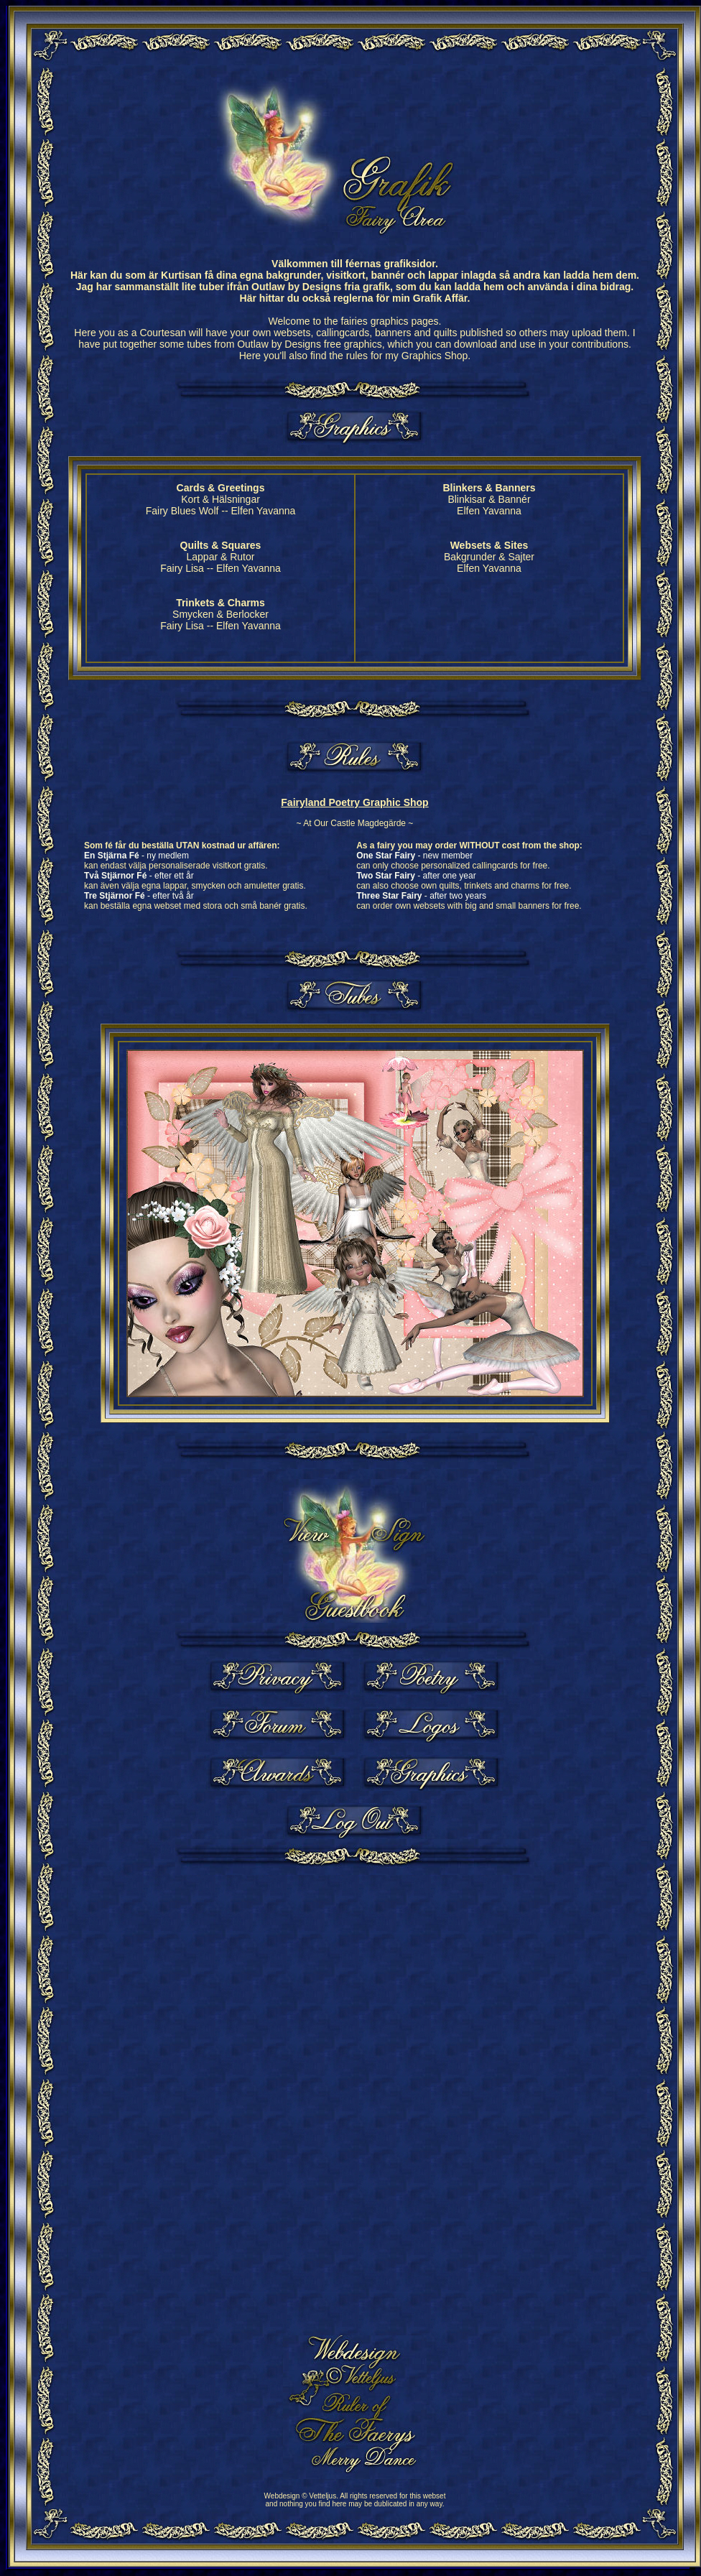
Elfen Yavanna (263, 510)
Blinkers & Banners (488, 488)
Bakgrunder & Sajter (489, 556)
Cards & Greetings (221, 488)
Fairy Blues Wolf (182, 510)
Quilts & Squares (220, 545)
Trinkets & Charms (220, 602)
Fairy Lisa (182, 568)
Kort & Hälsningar (220, 499)
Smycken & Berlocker (220, 614)
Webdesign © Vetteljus (300, 2496)
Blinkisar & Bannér (488, 499)
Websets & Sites (489, 545)
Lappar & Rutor (221, 556)
